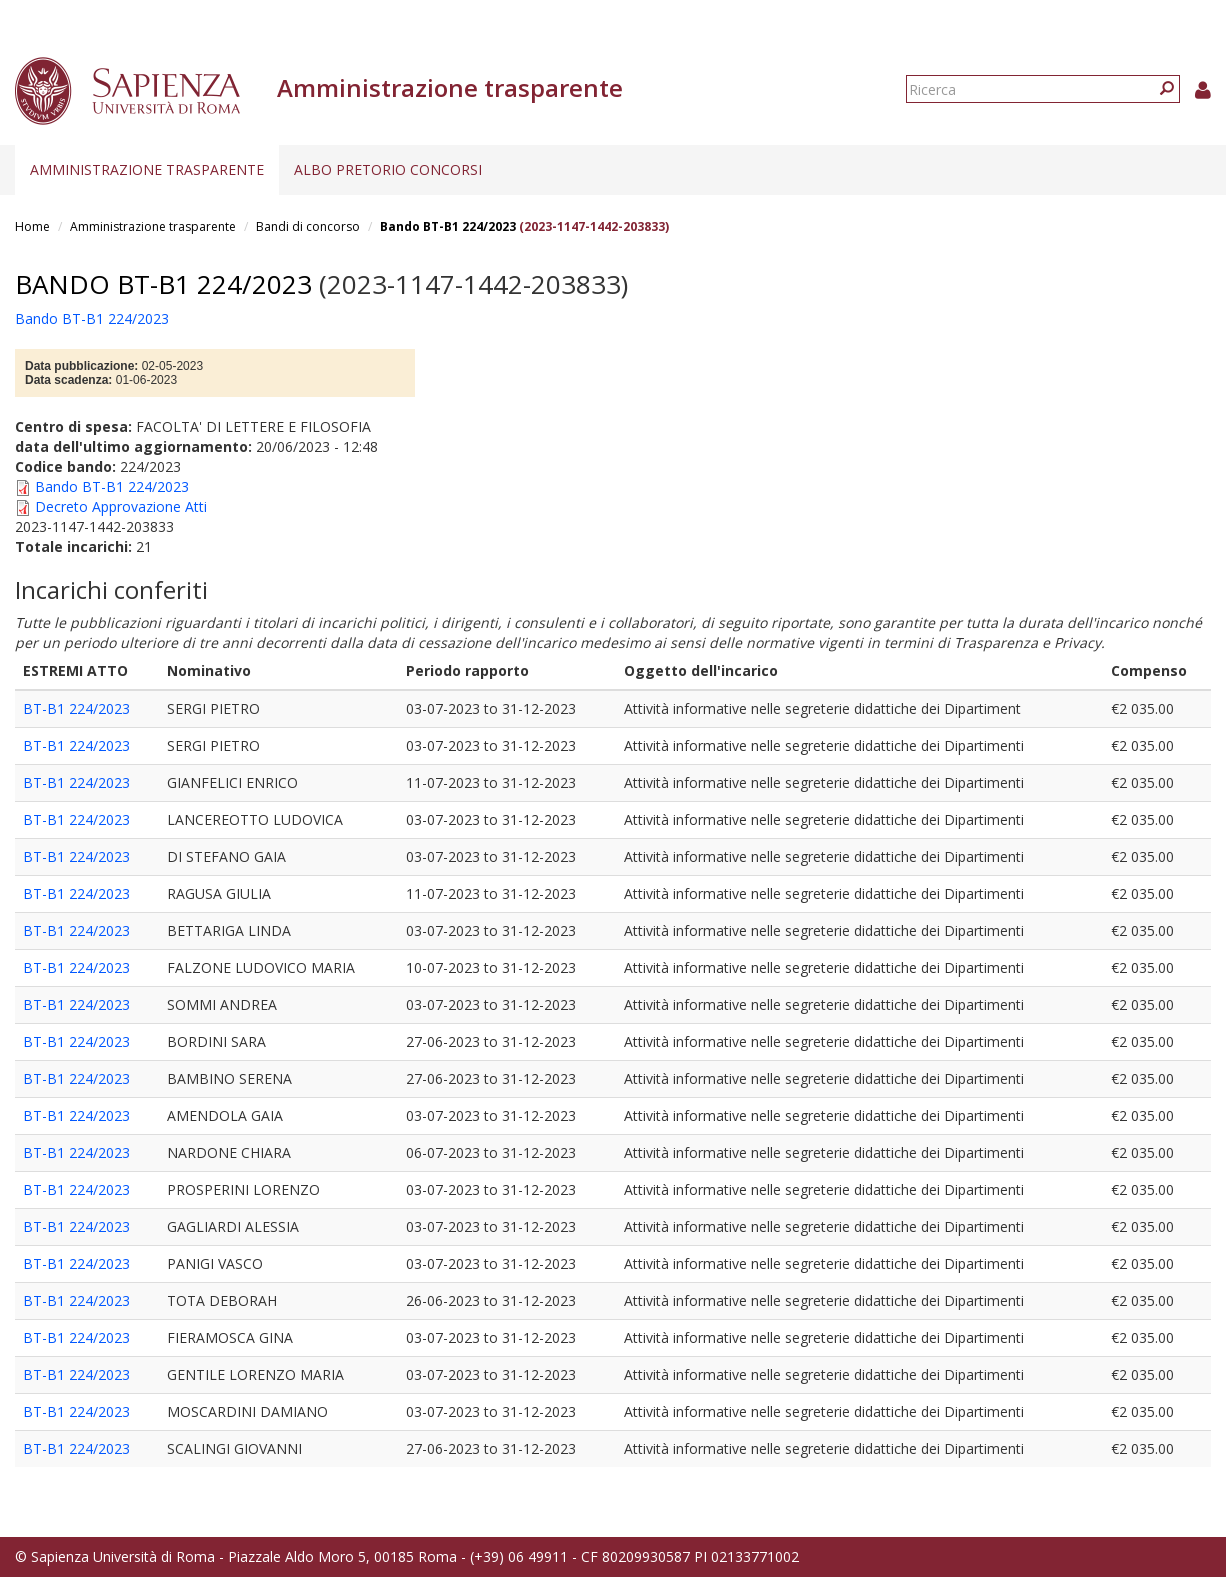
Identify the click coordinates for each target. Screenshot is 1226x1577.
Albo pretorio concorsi (388, 169)
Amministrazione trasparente (147, 169)
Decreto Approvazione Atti (121, 506)
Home (32, 226)
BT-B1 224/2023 (76, 708)
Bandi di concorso (308, 226)
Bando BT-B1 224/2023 (448, 226)
